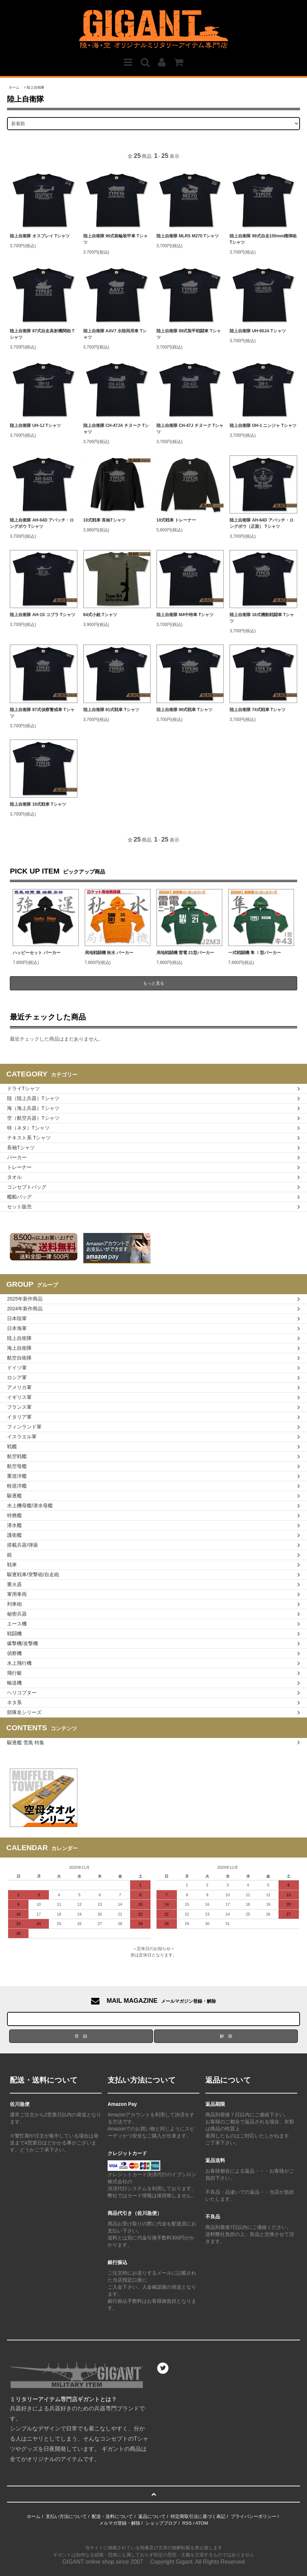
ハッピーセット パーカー (36, 952)
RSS (187, 2523)
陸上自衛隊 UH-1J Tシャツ (35, 425)
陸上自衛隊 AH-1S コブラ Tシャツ (42, 614)
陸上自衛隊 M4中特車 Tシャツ (185, 614)
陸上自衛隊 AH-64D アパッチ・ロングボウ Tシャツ (42, 523)
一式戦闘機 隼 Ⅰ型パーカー (254, 952)
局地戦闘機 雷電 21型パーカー (185, 952)
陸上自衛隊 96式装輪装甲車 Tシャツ (115, 239)
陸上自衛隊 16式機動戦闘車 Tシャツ (262, 618)
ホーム (14, 87)
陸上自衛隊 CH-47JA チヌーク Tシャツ (116, 428)
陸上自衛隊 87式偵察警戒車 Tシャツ (42, 712)
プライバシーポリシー (253, 2516)
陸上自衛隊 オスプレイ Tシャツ (40, 236)
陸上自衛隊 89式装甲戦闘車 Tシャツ (188, 334)
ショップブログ (161, 2523)
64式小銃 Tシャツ (100, 614)
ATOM (201, 2523)
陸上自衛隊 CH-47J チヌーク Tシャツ (190, 428)
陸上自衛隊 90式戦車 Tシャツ (184, 709)
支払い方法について (66, 2516)
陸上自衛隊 (35, 87)
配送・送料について (112, 2516)
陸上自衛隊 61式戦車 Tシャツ (111, 709)
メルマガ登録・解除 (119, 2523)
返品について (152, 2516)
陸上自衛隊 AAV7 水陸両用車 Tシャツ (115, 334)
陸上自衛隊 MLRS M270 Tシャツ (187, 236)
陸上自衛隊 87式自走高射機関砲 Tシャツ (42, 334)
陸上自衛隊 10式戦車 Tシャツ (38, 804)
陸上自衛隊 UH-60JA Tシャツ (258, 330)
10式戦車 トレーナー (176, 520)
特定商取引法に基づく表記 (198, 2516)
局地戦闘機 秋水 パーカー (109, 952)
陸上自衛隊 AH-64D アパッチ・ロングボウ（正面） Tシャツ (262, 523)
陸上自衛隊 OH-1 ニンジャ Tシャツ (263, 425)
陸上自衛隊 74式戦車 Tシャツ (258, 709)
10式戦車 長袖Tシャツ (104, 520)
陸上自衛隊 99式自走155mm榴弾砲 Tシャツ (263, 239)
